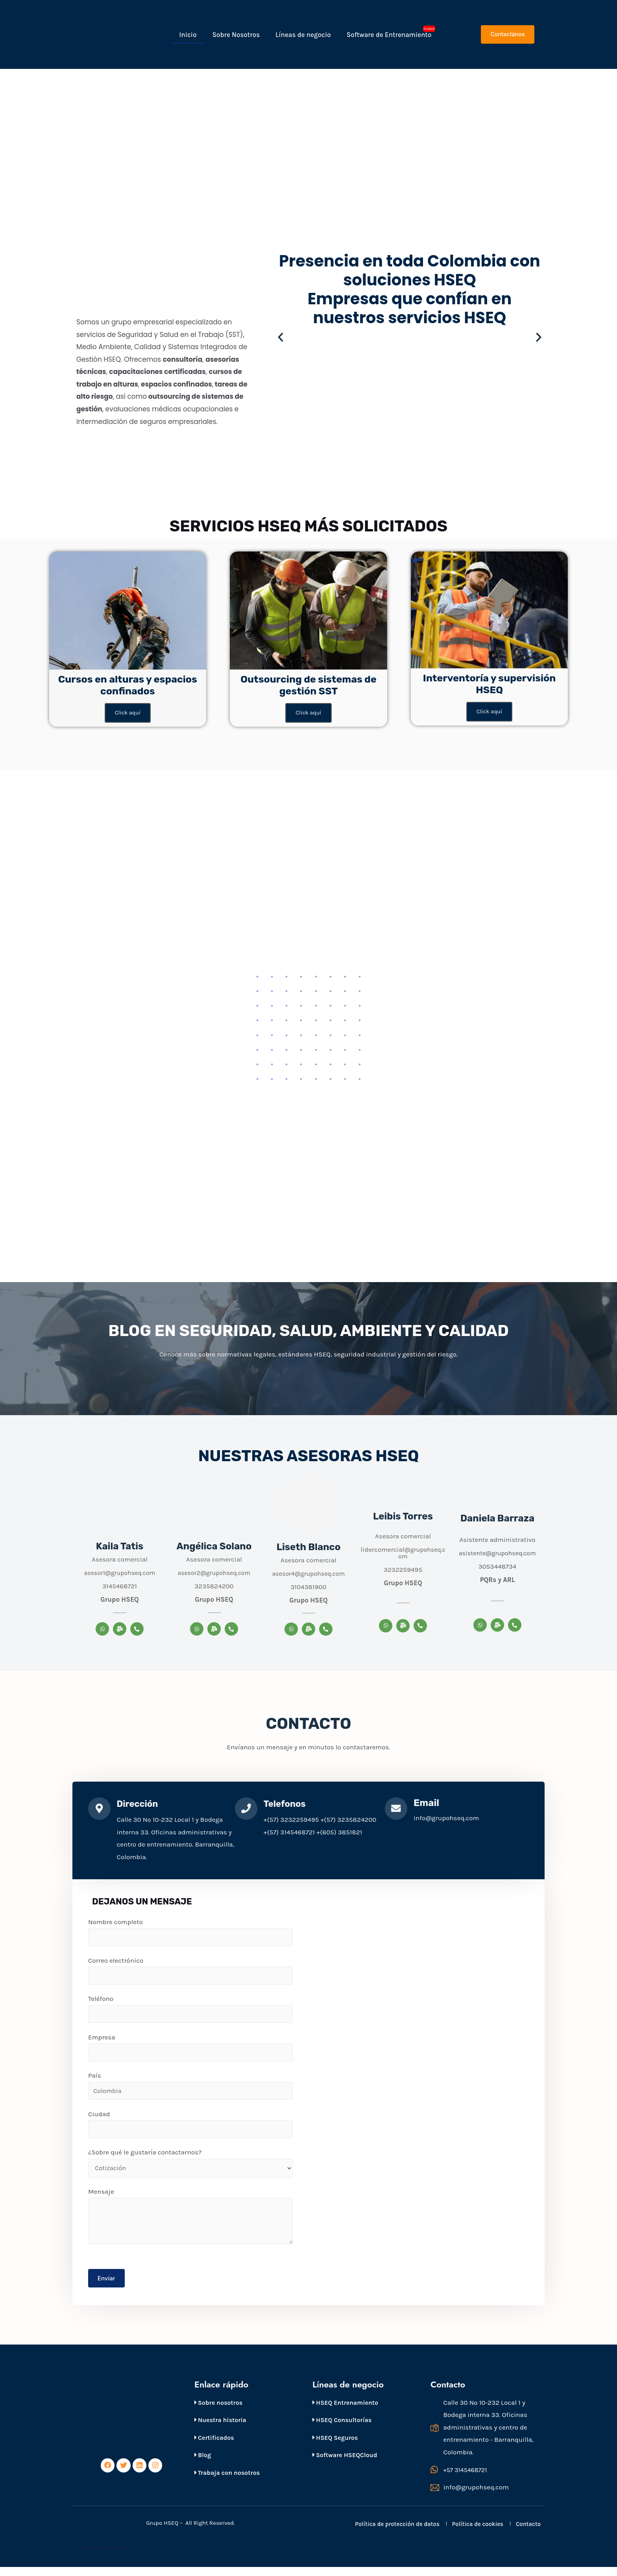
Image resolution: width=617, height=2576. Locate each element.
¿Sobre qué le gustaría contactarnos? (190, 2169)
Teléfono (190, 2011)
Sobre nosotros (218, 2411)
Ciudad (190, 2129)
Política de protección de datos (397, 2533)
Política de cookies (477, 2533)
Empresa (190, 2051)
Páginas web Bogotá (104, 2556)
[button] (506, 34)
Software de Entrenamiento (389, 35)
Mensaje (190, 2223)
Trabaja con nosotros (227, 2481)
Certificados (214, 2446)
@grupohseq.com (420, 1553)
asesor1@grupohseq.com (119, 1573)
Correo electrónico (190, 1973)
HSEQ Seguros (335, 2446)
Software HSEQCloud (344, 2463)
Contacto (528, 2533)
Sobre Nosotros (236, 35)
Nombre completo (190, 1933)
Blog (202, 2463)
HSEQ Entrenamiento (345, 2411)
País (190, 2090)
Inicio (187, 35)
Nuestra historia (220, 2428)
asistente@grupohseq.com (497, 1554)
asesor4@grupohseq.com (308, 1574)
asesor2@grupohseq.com (214, 1573)
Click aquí (127, 712)
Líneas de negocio (303, 35)
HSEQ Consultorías (341, 2428)
